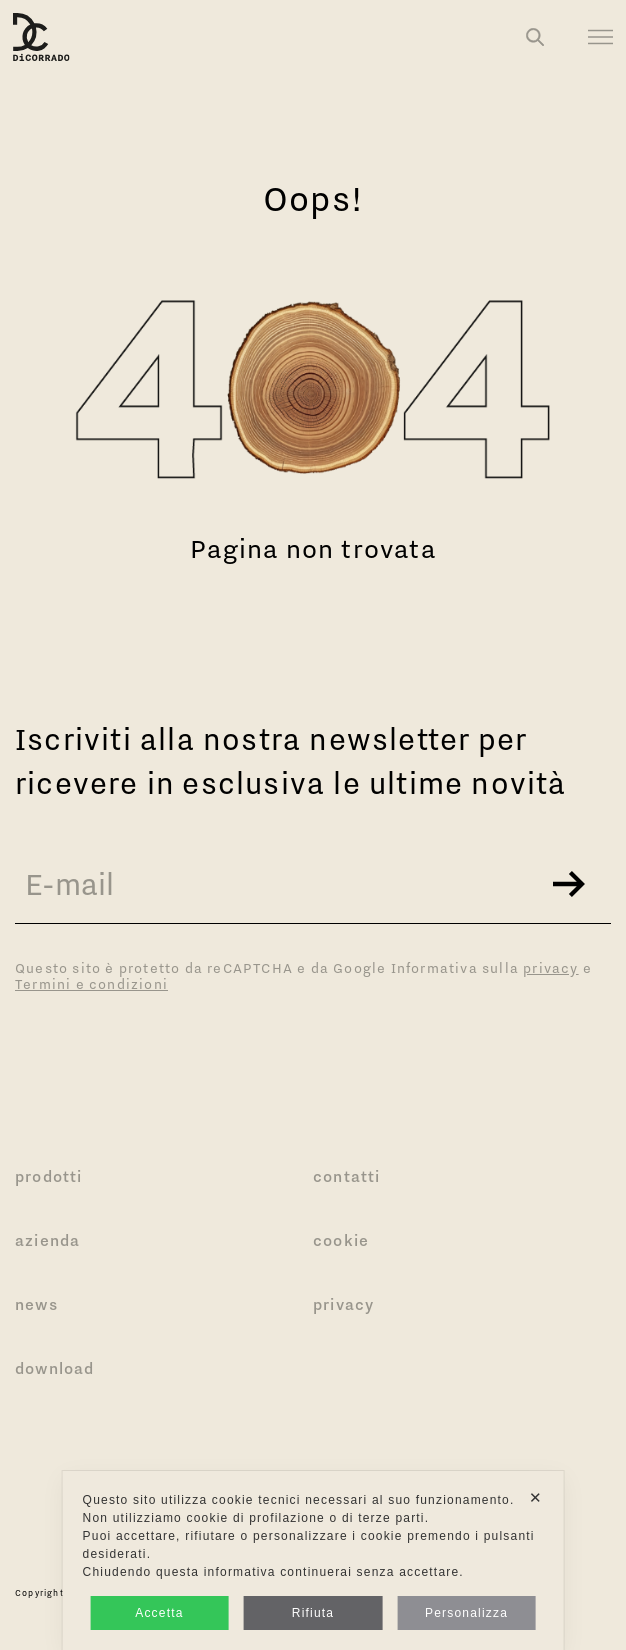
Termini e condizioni (91, 984)
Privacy (343, 1304)
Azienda (47, 1240)
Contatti (347, 1176)
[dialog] (313, 1560)
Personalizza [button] (466, 1613)
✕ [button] (536, 1497)
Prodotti (49, 1176)
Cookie (341, 1240)
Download (55, 1368)
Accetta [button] (159, 1613)
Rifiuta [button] (313, 1613)
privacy (550, 968)
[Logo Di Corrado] (41, 37)
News (36, 1304)
